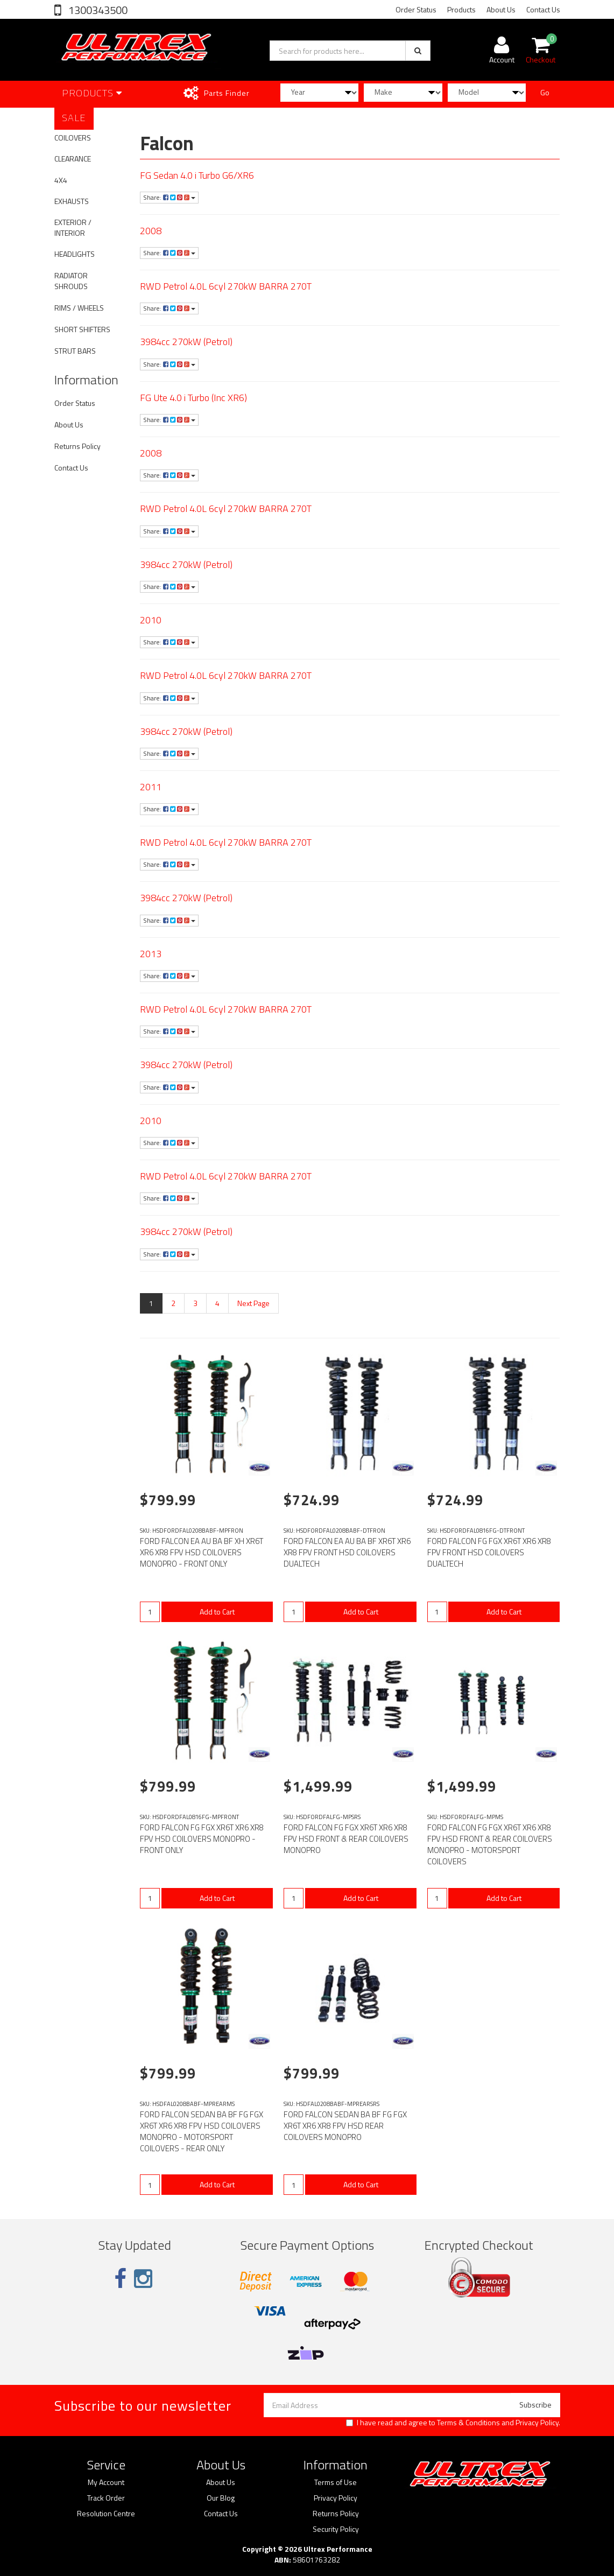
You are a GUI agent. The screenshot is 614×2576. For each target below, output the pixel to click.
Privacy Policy (537, 2422)
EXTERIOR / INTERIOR (72, 227)
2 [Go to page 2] (173, 1303)
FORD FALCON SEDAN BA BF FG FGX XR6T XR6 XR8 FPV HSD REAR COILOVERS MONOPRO (345, 2125)
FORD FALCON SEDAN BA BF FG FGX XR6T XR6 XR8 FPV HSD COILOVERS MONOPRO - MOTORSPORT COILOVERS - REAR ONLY (201, 2131)
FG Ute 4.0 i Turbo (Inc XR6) (193, 397)
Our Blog (221, 2498)
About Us (501, 9)
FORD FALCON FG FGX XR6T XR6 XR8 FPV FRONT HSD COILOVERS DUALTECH (489, 1552)
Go (544, 92)
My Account (106, 2482)
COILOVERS (72, 137)
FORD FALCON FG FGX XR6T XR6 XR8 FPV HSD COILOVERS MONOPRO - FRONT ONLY (202, 1838)
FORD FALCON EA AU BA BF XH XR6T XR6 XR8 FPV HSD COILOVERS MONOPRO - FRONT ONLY (201, 1552)
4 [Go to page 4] (217, 1303)
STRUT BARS (75, 350)
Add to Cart (217, 1611)
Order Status (416, 9)
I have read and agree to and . (453, 2422)
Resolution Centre (106, 2513)
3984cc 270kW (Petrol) (186, 341)
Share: (169, 197)
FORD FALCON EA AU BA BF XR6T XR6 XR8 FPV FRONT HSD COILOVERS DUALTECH (347, 1552)
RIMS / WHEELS (79, 307)
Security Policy (336, 2529)
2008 (150, 230)
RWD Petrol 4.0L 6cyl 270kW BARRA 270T (226, 286)
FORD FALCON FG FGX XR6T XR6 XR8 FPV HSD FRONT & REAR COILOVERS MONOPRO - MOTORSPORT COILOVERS (489, 1844)
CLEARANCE (72, 158)
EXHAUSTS (71, 201)
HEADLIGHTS (74, 253)
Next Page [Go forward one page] (253, 1303)
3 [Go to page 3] (195, 1303)
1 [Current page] (151, 1303)
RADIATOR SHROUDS (71, 281)
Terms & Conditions (468, 2422)
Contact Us (543, 9)
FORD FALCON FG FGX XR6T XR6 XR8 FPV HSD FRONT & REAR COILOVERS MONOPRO (346, 1838)
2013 (150, 953)
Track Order (106, 2498)
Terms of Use (335, 2482)
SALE (74, 117)
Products (461, 9)
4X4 (60, 180)
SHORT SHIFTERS (82, 329)
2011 (150, 787)
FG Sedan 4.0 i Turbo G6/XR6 (197, 175)
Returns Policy (77, 446)
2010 (150, 620)
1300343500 (97, 10)
